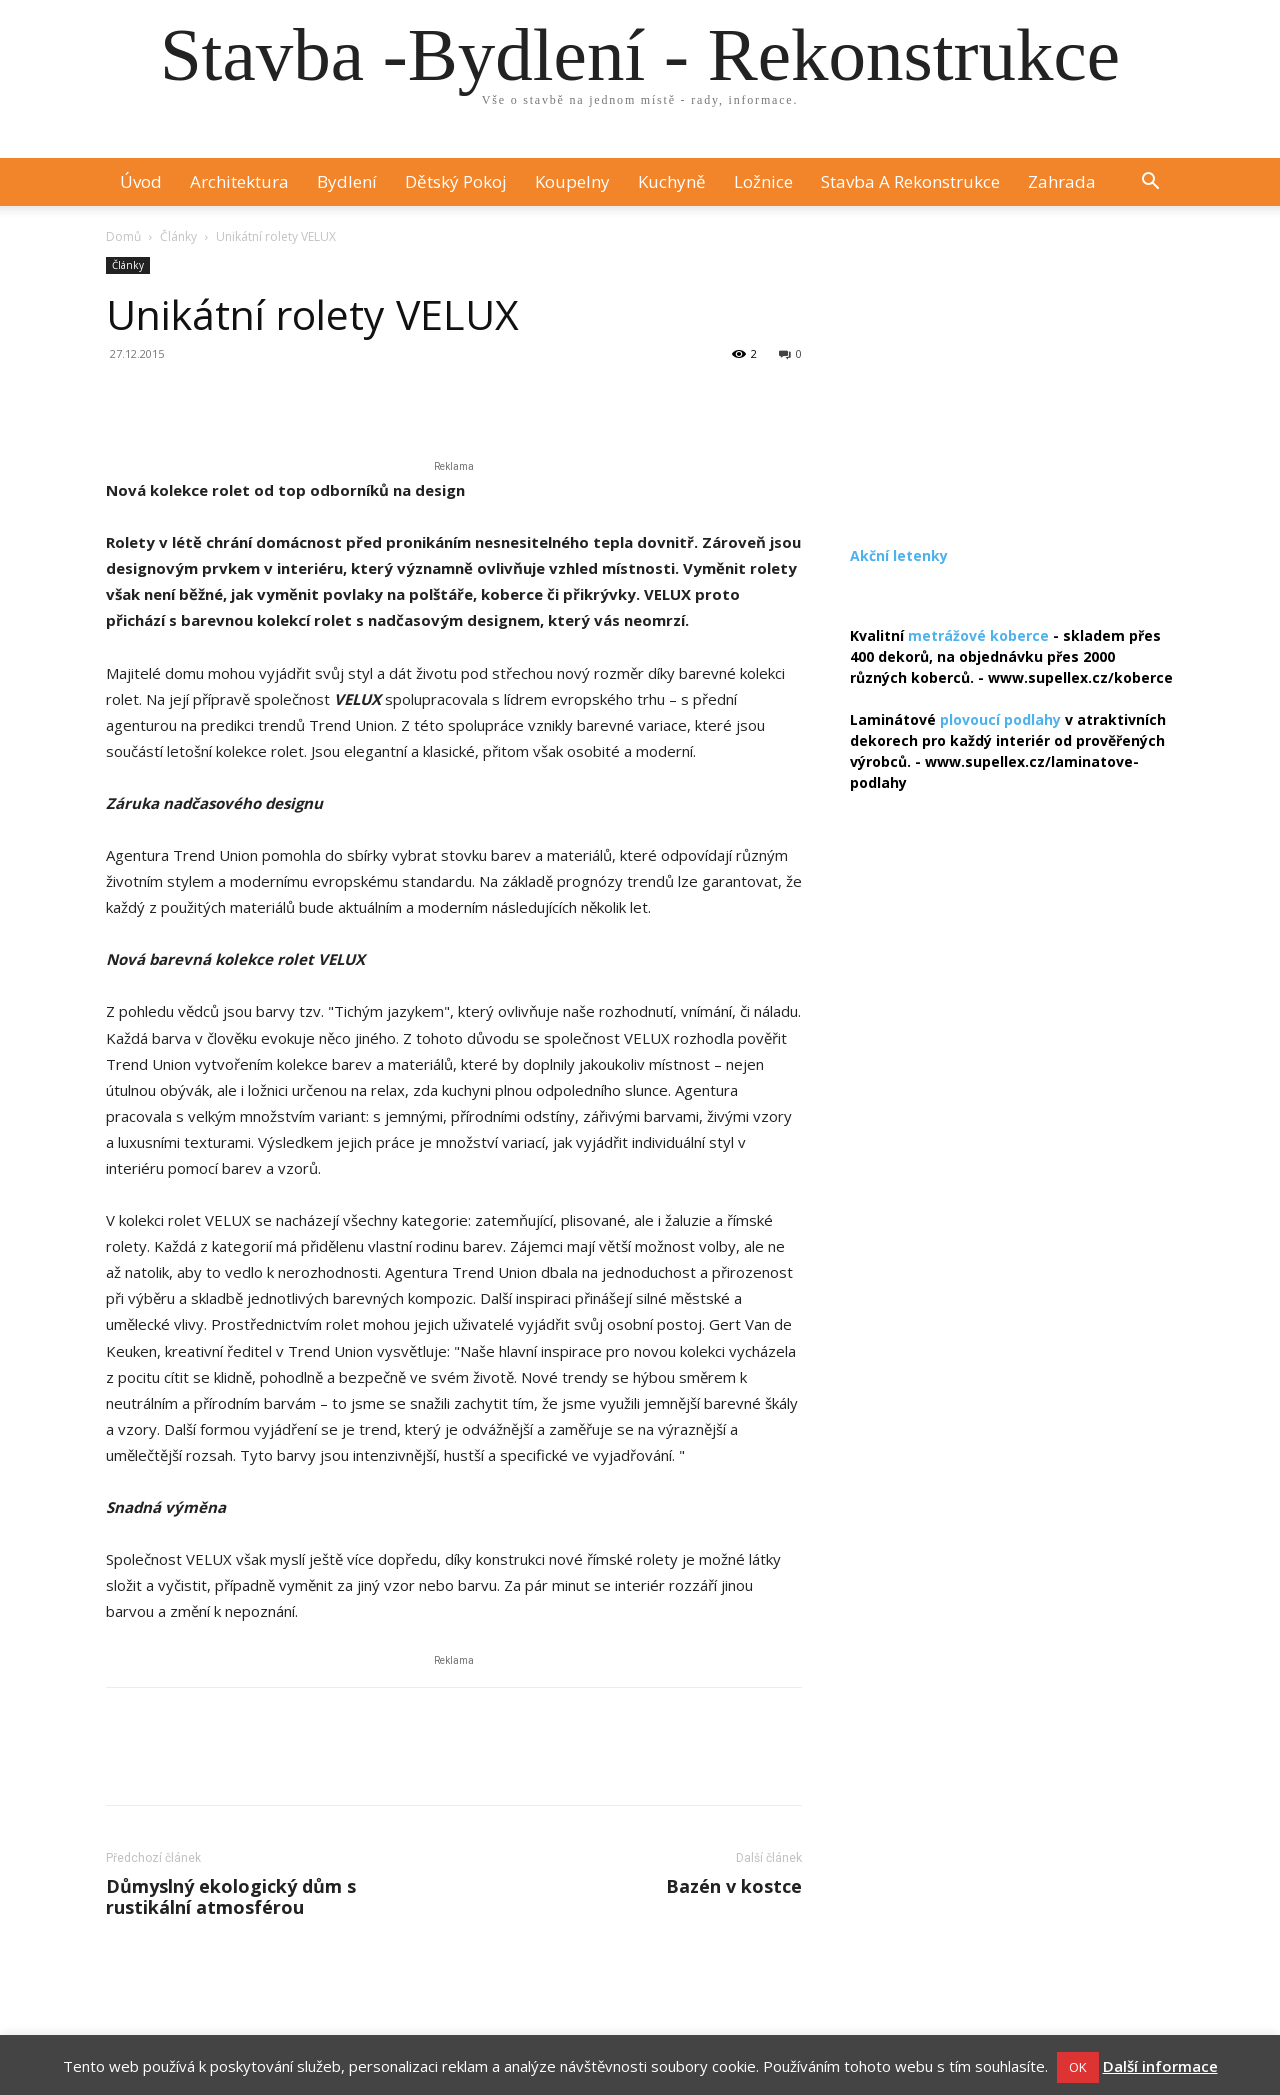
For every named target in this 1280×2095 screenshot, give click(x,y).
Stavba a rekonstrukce (910, 181)
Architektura (239, 181)
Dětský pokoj (456, 181)
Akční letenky (899, 555)
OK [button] (1078, 2067)
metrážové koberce (978, 635)
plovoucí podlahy (1000, 719)
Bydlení (347, 181)
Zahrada (1062, 181)
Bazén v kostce (734, 1886)
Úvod (141, 181)
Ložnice (763, 181)
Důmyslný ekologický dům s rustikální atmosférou (231, 1897)
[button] (1150, 183)
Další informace (1160, 2066)
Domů (123, 236)
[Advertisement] (1012, 382)
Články (178, 236)
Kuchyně (672, 181)
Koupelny (572, 181)
